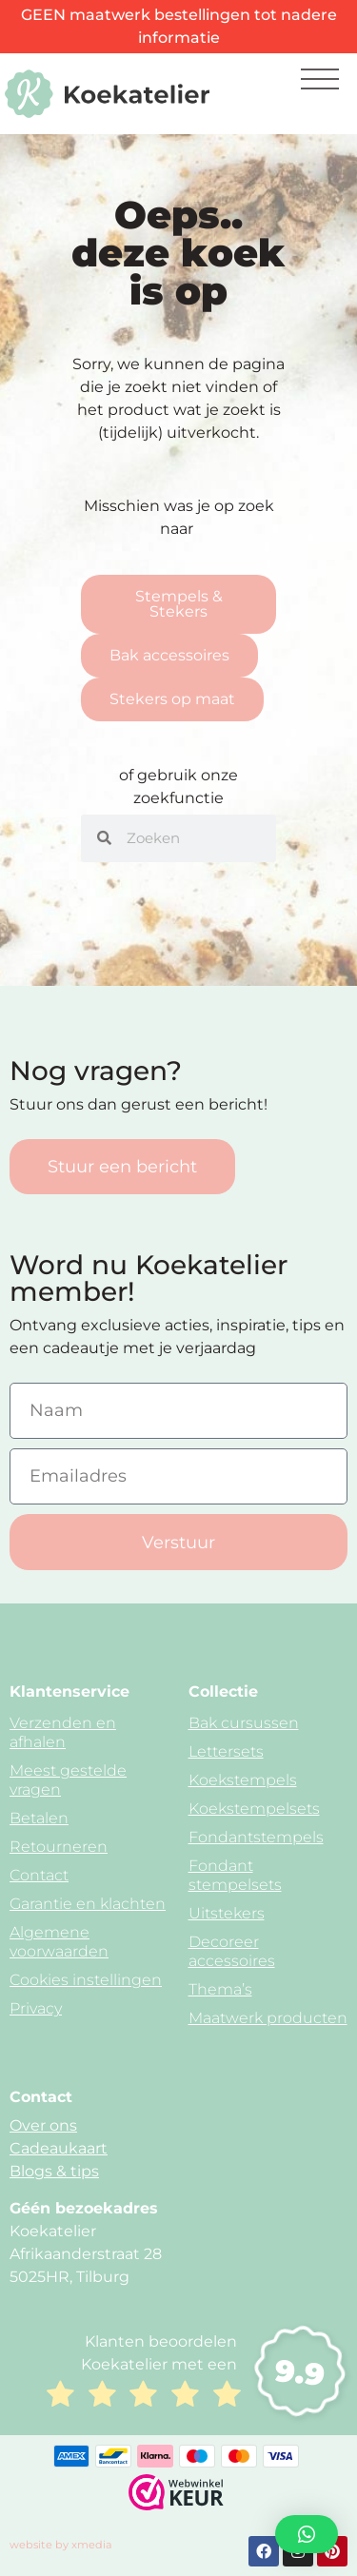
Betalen (39, 1818)
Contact (39, 1875)
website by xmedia (61, 2544)
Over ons (43, 2125)
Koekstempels (242, 1780)
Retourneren (59, 1847)
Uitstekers (226, 1913)
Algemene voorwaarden (59, 1941)
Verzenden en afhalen (63, 1732)
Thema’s (220, 1989)
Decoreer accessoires (231, 1951)
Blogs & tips (54, 2171)
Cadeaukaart (59, 2148)
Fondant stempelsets (235, 1875)
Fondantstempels (256, 1837)
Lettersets (226, 1751)
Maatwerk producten (267, 2018)
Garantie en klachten (88, 1904)
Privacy (36, 2008)
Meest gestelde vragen (68, 1780)
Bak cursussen (243, 1723)
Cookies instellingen (86, 1980)
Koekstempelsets (254, 1808)
